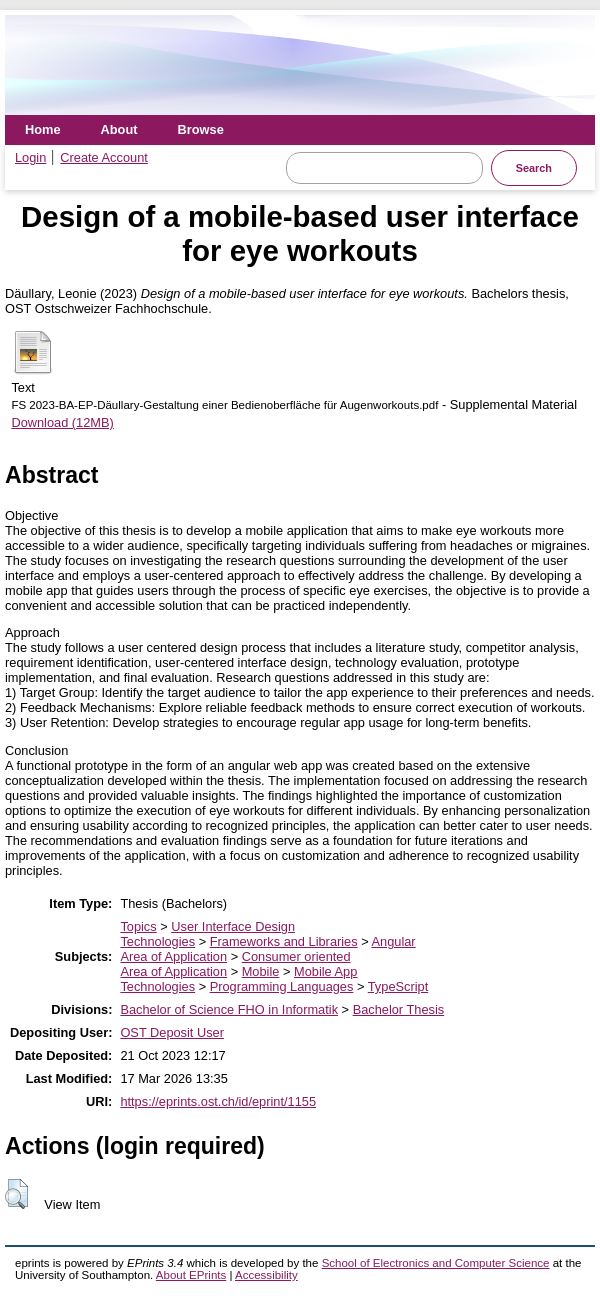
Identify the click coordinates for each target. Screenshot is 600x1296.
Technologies (157, 941)
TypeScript (398, 986)
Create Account (104, 157)
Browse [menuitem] (201, 129)
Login (30, 157)
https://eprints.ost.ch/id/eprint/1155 (218, 1101)
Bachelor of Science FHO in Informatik (229, 1009)
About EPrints (191, 1275)
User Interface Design (233, 926)
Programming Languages (282, 986)
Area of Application (173, 956)
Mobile (261, 971)
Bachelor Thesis (399, 1009)
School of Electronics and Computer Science (436, 1263)
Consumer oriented (296, 956)
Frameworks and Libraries (284, 941)
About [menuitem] (119, 129)
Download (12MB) (62, 422)
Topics (138, 926)
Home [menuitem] (43, 129)
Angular (394, 941)
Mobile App (325, 971)
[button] (16, 1194)
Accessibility (266, 1275)
